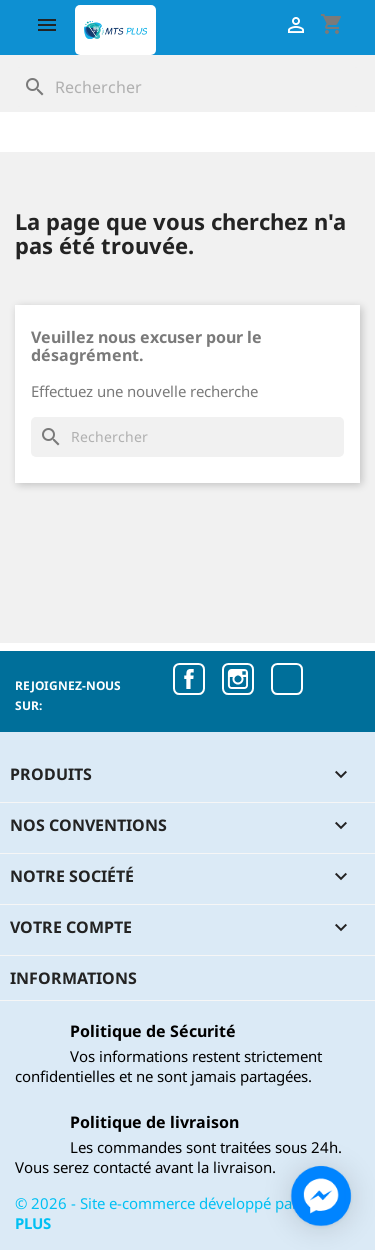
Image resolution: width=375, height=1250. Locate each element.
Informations (73, 978)
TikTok (287, 679)
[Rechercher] (187, 87)
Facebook (189, 679)
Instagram (238, 679)
